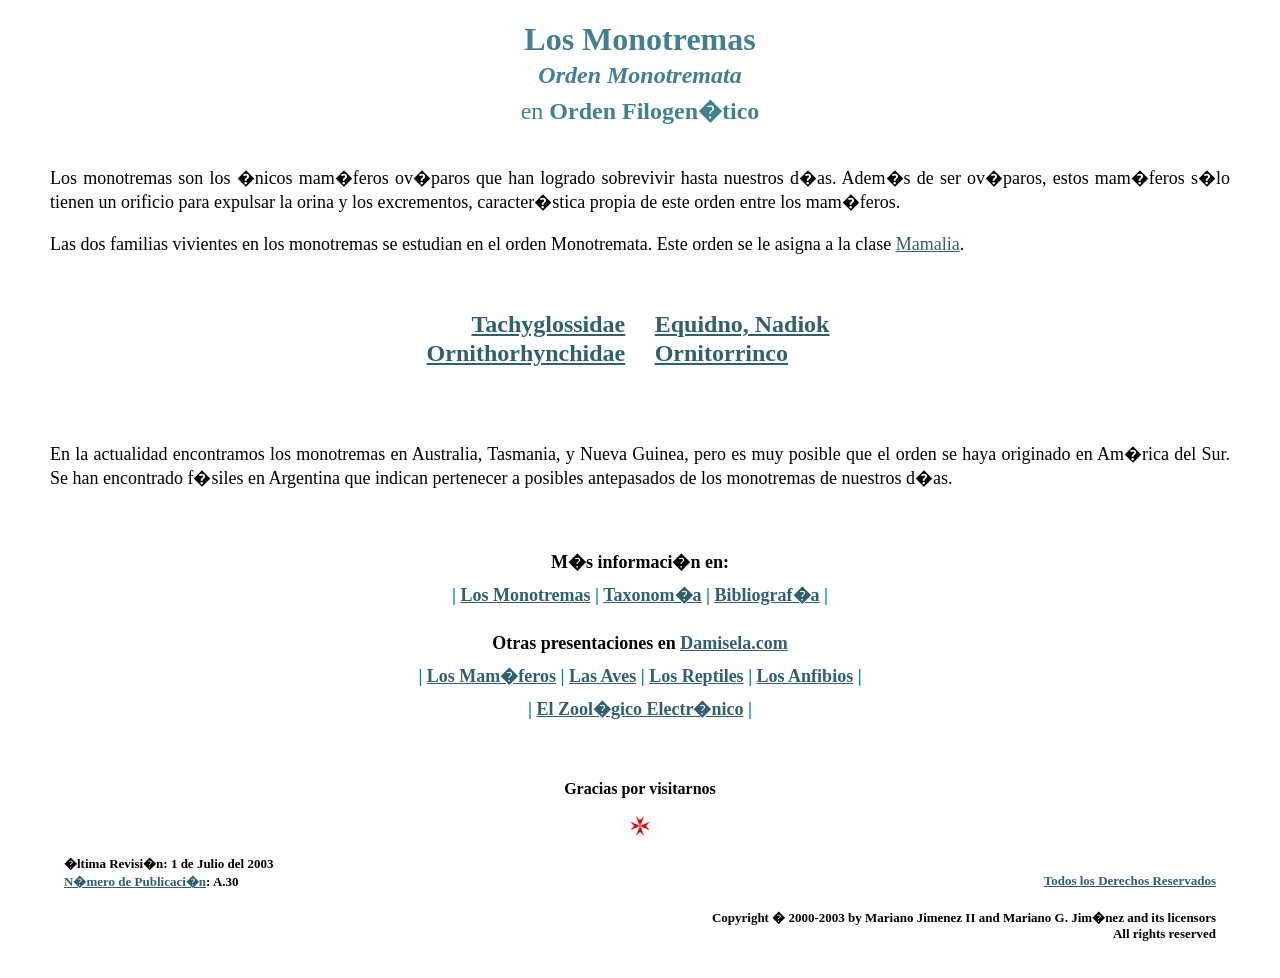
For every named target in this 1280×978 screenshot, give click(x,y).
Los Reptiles (696, 676)
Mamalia (928, 244)
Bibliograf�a (767, 595)
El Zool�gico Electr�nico (640, 709)
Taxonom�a (652, 595)
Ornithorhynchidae (526, 353)
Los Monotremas (525, 595)
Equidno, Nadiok (742, 324)
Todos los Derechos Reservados (1130, 880)
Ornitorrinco (721, 353)
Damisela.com (733, 643)
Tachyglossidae (548, 324)
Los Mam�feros (491, 676)
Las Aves (602, 676)
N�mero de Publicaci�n (135, 881)
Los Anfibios (805, 676)
